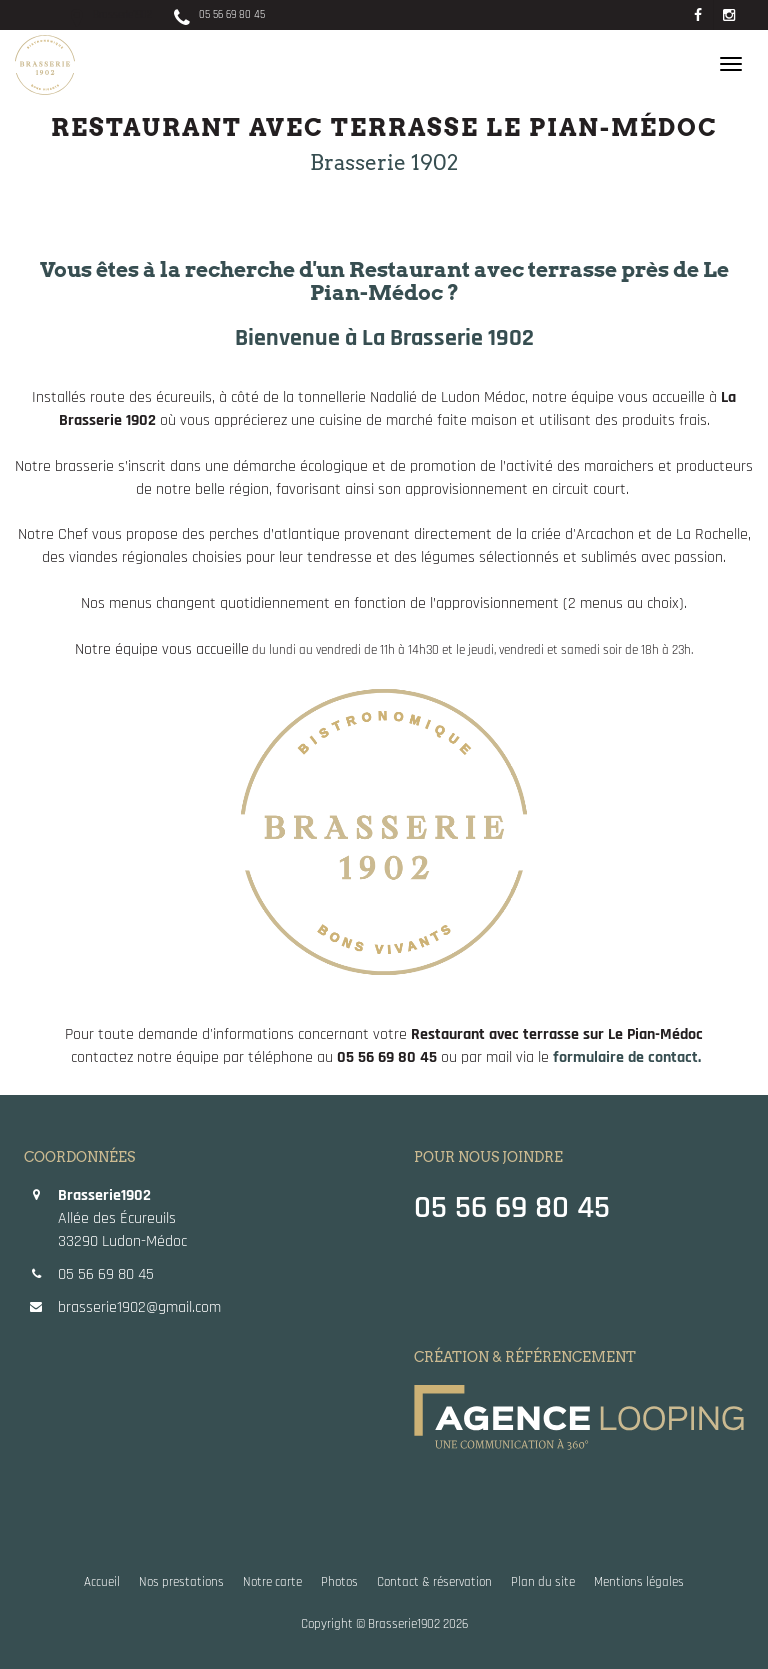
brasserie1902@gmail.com (139, 1307)
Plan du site (543, 1582)
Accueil (102, 1582)
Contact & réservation (434, 1582)
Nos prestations (181, 1582)
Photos (339, 1582)
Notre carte (272, 1582)
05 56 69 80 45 (217, 15)
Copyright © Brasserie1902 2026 (384, 1624)
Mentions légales (639, 1582)
